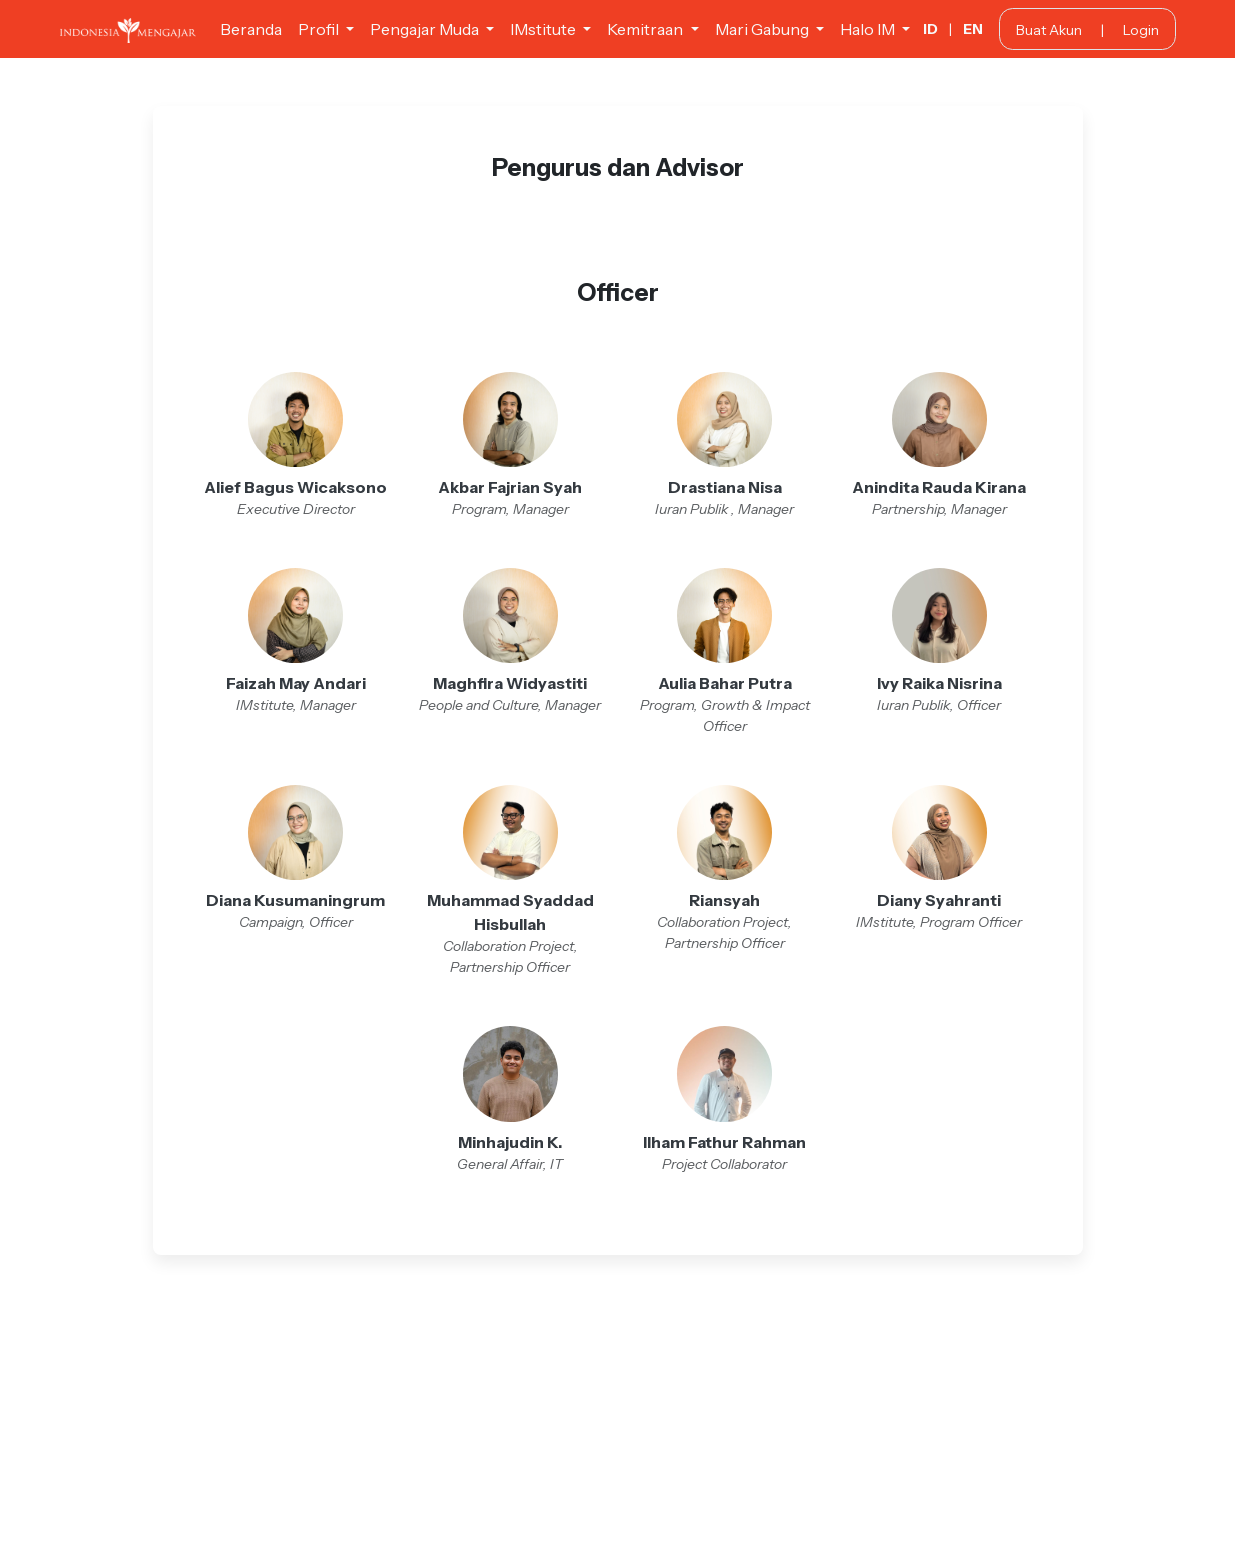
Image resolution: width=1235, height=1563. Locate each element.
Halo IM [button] (869, 29)
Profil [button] (320, 29)
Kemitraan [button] (646, 29)
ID (930, 29)
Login (1141, 30)
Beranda (251, 29)
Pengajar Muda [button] (426, 29)
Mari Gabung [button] (763, 29)
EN (973, 29)
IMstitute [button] (544, 29)
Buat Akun (1049, 30)
